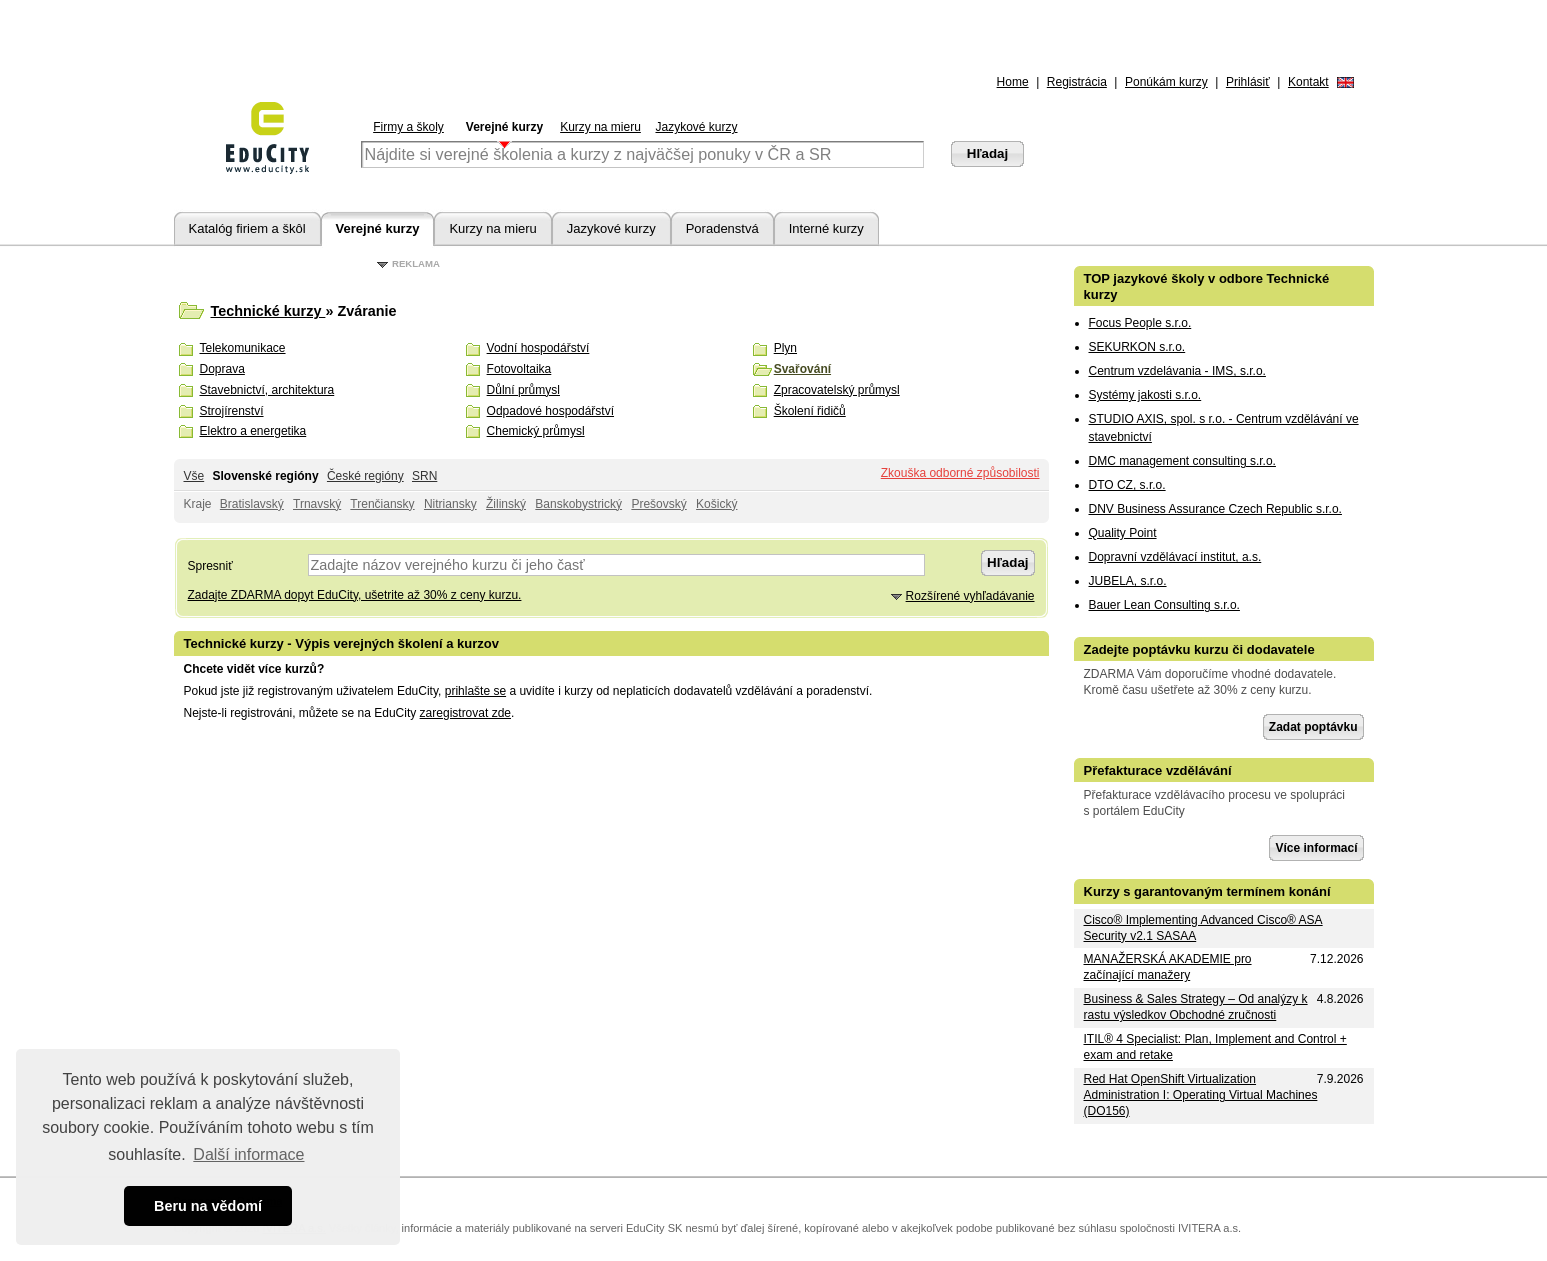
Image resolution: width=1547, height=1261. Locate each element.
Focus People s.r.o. (1140, 323)
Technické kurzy (268, 311)
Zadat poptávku (1313, 727)
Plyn (785, 348)
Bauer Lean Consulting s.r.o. (1164, 605)
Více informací (1316, 848)
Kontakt (1308, 82)
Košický (716, 504)
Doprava (222, 369)
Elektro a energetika (253, 431)
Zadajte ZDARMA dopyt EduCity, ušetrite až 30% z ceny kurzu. (355, 595)
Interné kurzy (826, 228)
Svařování (802, 369)
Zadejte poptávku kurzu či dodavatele (1199, 649)
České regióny (365, 476)
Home (1013, 82)
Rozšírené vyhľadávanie (970, 596)
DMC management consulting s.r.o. (1182, 461)
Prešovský (658, 504)
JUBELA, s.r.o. (1128, 581)
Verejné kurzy (504, 127)
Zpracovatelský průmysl (837, 390)
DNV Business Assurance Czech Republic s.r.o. (1215, 509)
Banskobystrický (578, 504)
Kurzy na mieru (600, 127)
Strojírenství (232, 411)
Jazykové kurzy (696, 127)
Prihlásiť (1248, 82)
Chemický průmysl (536, 431)
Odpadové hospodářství (550, 411)
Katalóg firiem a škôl (247, 228)
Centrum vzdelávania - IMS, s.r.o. (1177, 371)
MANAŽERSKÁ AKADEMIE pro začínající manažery (1168, 967)
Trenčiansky (382, 504)
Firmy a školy (408, 127)
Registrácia (1077, 82)
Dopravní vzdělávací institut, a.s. (1175, 557)
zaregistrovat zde (465, 713)
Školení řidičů (810, 411)
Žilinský (506, 504)
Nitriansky (450, 504)
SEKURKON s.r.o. (1137, 347)
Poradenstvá (722, 228)
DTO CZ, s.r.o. (1127, 485)
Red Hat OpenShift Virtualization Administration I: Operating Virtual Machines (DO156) (1201, 1095)
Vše (194, 476)
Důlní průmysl (523, 390)
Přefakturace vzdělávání (1158, 770)
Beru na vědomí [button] (208, 1206)
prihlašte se (475, 691)
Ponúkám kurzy (1166, 82)
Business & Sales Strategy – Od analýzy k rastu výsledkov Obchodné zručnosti (1196, 1007)
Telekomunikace (243, 348)
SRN (424, 476)
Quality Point (1123, 533)
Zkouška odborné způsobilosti (960, 473)
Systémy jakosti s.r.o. (1145, 395)
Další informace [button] (248, 1154)
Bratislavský (252, 504)
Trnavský (317, 504)
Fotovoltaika (519, 369)
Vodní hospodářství (538, 348)
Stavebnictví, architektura (267, 390)
